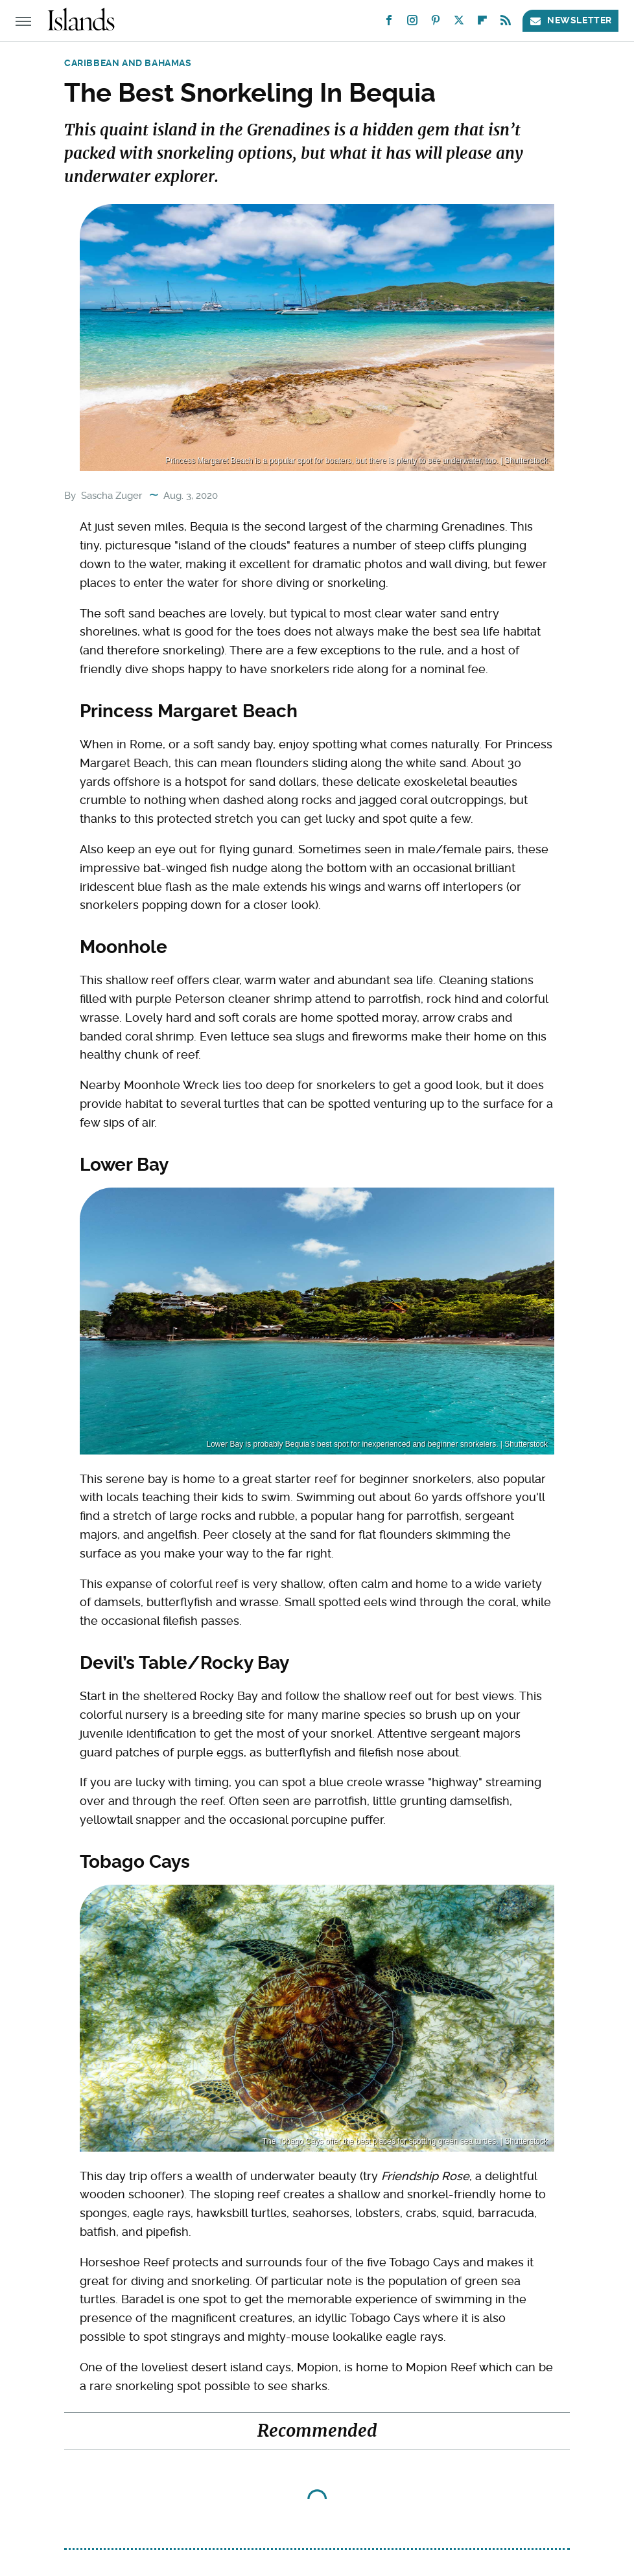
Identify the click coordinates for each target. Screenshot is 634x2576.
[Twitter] (458, 23)
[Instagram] (412, 23)
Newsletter (570, 20)
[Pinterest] (435, 23)
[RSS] (505, 23)
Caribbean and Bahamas (128, 63)
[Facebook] (388, 23)
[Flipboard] (482, 23)
